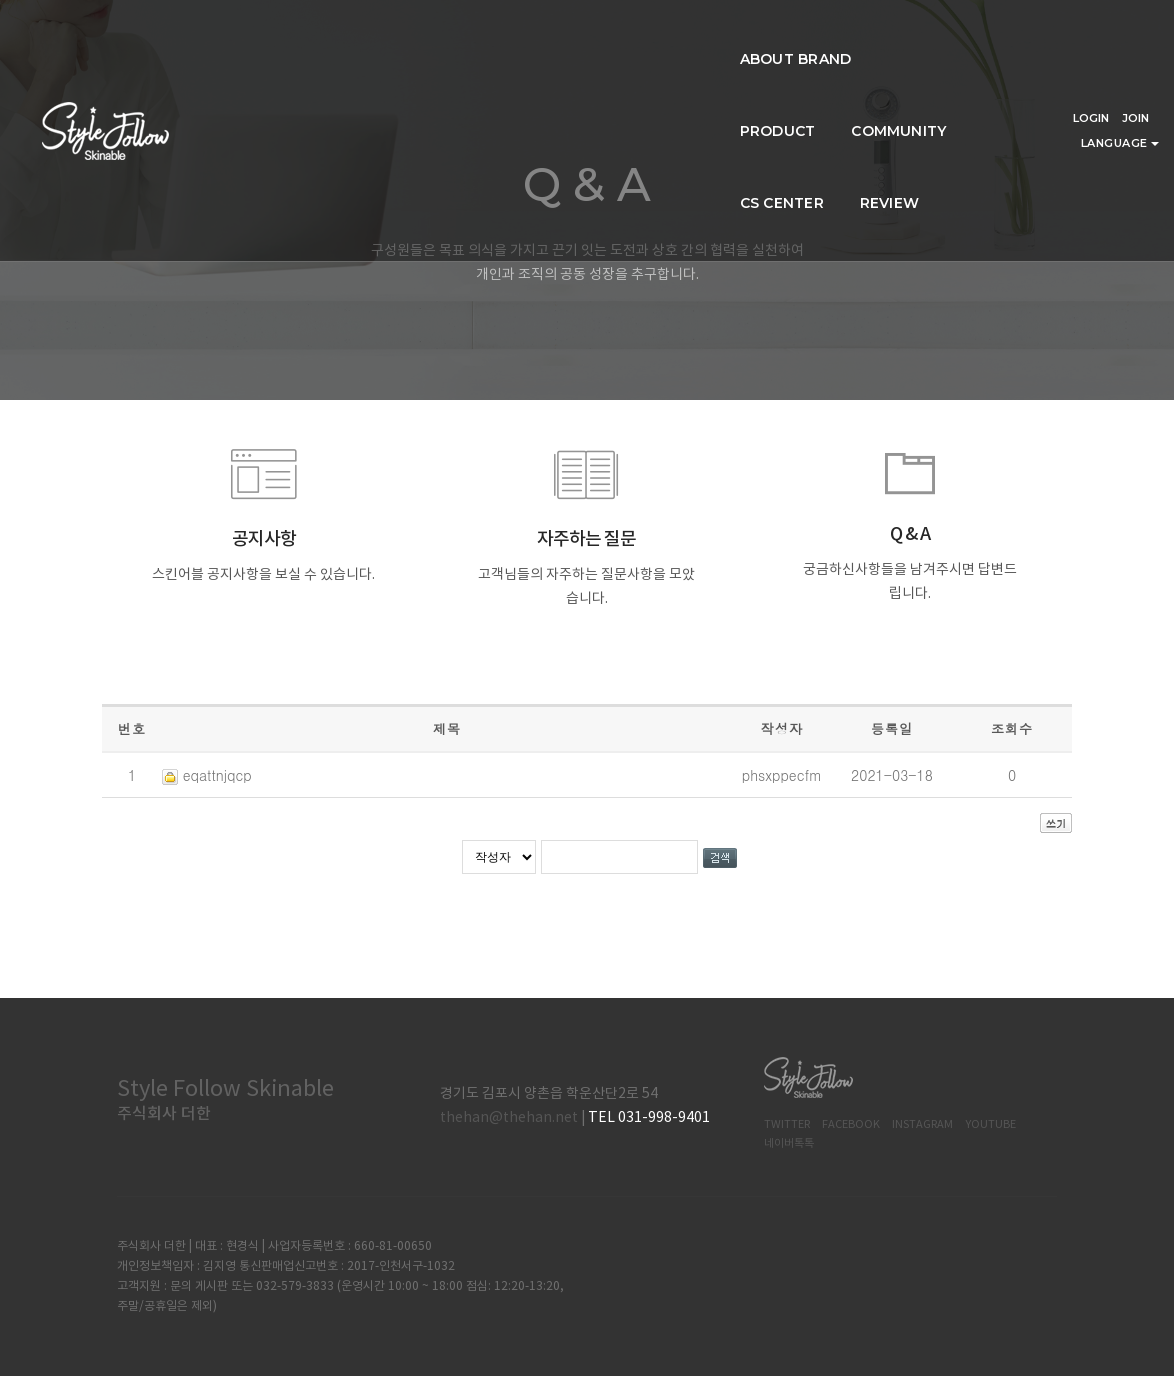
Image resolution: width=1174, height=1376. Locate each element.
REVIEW (840, 36)
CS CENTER (733, 36)
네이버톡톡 (789, 1143)
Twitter (787, 1124)
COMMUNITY (607, 36)
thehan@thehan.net (509, 1118)
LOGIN (1091, 23)
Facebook (851, 1124)
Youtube (990, 1124)
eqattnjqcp (217, 775)
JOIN (1135, 23)
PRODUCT (486, 36)
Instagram (922, 1124)
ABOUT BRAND (357, 36)
